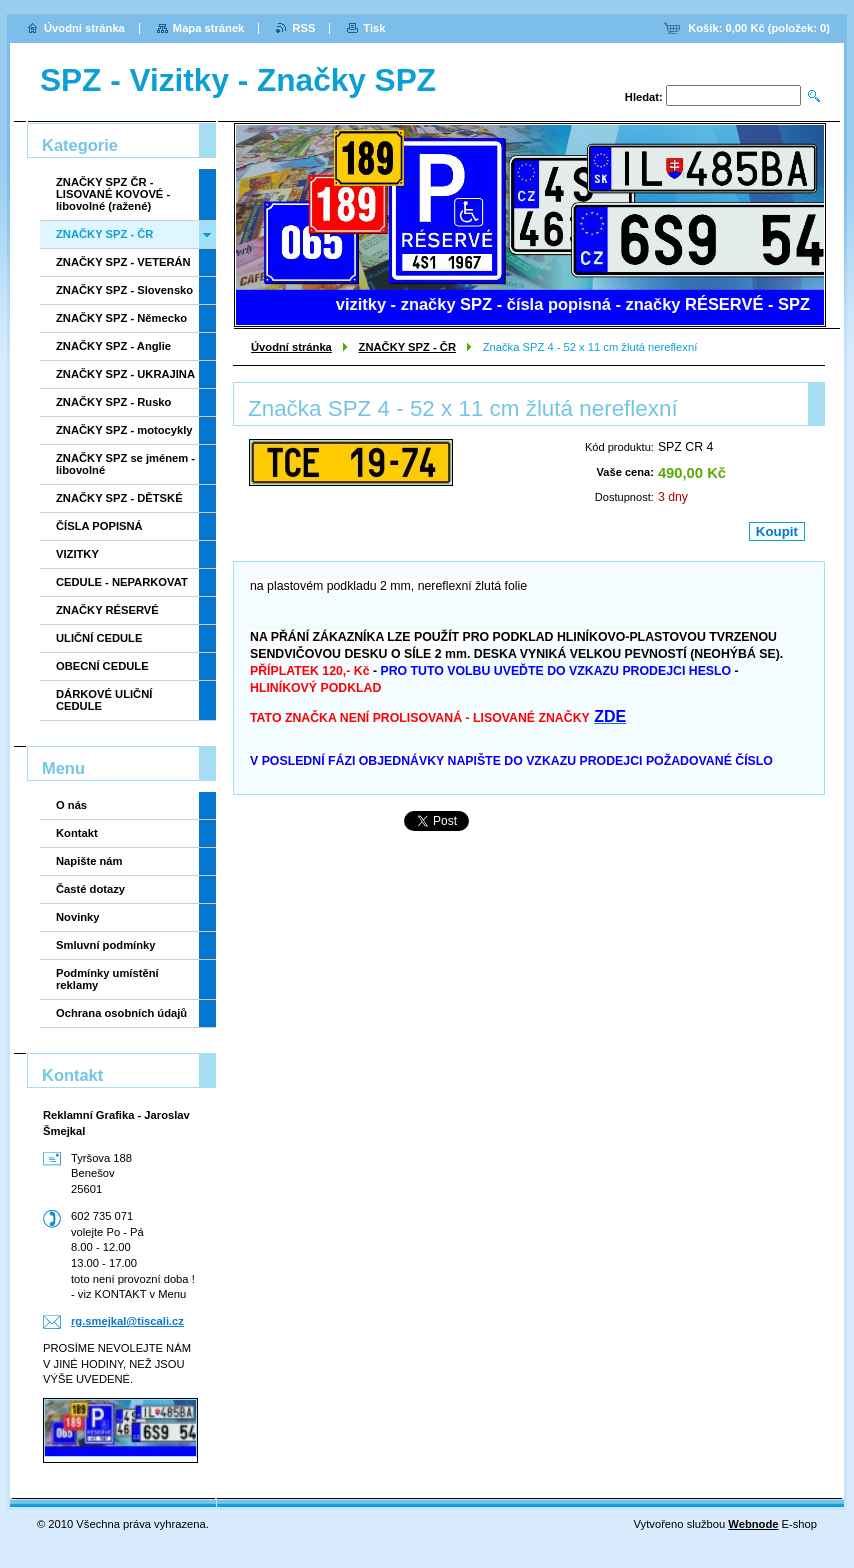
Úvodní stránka (291, 347)
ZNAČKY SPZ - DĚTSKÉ (119, 498)
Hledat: (644, 97)
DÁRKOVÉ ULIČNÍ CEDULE (104, 700)
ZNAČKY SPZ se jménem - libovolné (125, 464)
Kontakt (77, 833)
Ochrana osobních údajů (121, 1013)
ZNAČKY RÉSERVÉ (107, 610)
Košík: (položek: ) (759, 28)
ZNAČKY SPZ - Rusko (113, 402)
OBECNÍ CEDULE (102, 666)
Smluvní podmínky (105, 945)
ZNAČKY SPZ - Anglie (113, 346)
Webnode (753, 1524)
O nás (71, 805)
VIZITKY (77, 554)
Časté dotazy (90, 889)
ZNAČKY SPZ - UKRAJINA (125, 374)
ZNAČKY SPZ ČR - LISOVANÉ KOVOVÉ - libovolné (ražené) (113, 194)
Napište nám (89, 861)
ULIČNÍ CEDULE (99, 638)
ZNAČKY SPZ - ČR (407, 347)
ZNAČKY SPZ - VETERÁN (123, 262)
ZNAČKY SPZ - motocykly (124, 430)
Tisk (374, 28)
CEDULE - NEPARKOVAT (122, 582)
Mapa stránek (209, 28)
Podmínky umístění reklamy (107, 979)
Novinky (78, 917)
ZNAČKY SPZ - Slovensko (124, 290)
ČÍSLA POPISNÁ (99, 526)
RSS (303, 28)
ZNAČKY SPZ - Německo (121, 318)
